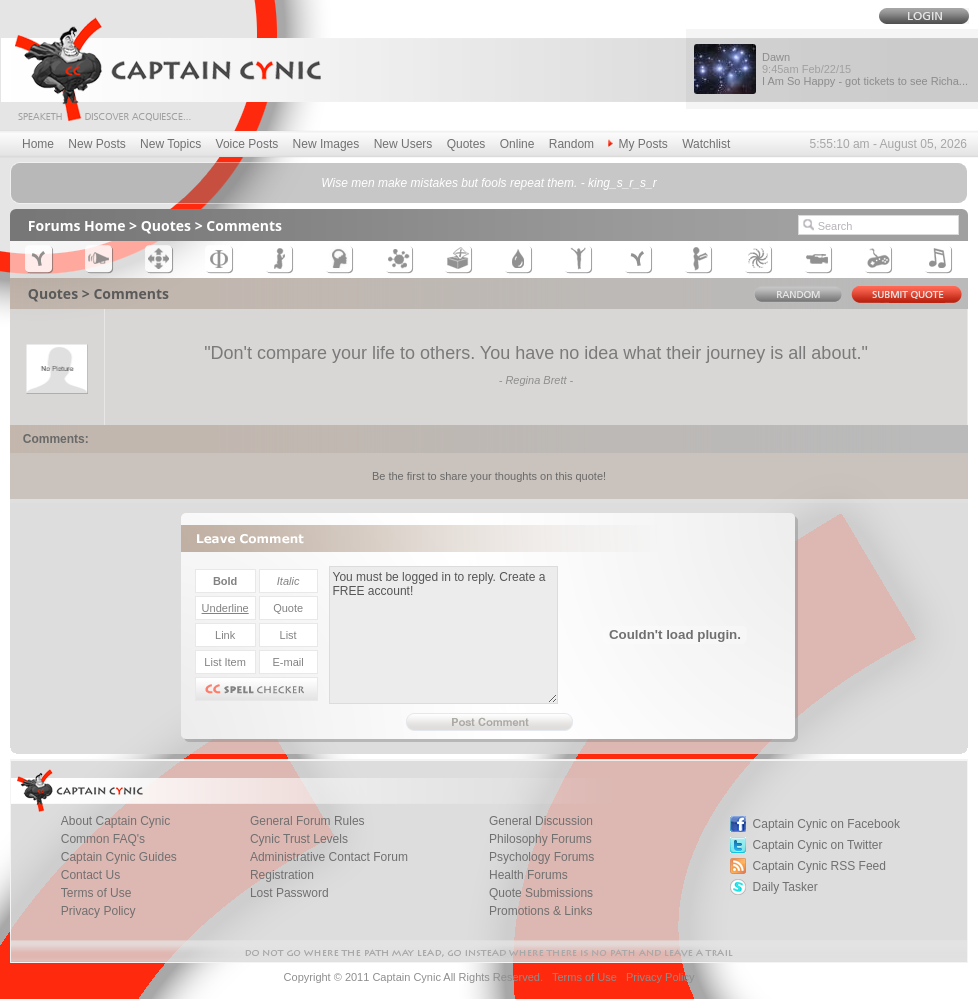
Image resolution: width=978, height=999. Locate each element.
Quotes (466, 144)
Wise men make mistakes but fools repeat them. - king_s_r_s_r (488, 183)
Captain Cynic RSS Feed (819, 866)
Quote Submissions (541, 893)
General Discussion (541, 821)
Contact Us (90, 875)
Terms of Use (96, 893)
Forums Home (77, 225)
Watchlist (706, 144)
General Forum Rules (307, 821)
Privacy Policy (98, 911)
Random (571, 144)
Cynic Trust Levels (299, 839)
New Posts (96, 144)
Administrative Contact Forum (329, 857)
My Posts (637, 144)
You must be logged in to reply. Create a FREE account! (443, 635)
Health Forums (528, 875)
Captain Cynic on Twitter (818, 845)
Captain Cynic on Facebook (826, 824)
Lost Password (289, 893)
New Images (326, 144)
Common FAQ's (103, 839)
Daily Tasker (785, 887)
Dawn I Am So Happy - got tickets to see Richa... (865, 69)
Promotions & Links (540, 911)
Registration (282, 875)
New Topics (170, 144)
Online (517, 144)
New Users (403, 144)
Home (38, 144)
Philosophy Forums (540, 839)
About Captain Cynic (115, 821)
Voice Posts (247, 144)
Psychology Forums (541, 857)
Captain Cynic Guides (119, 857)
